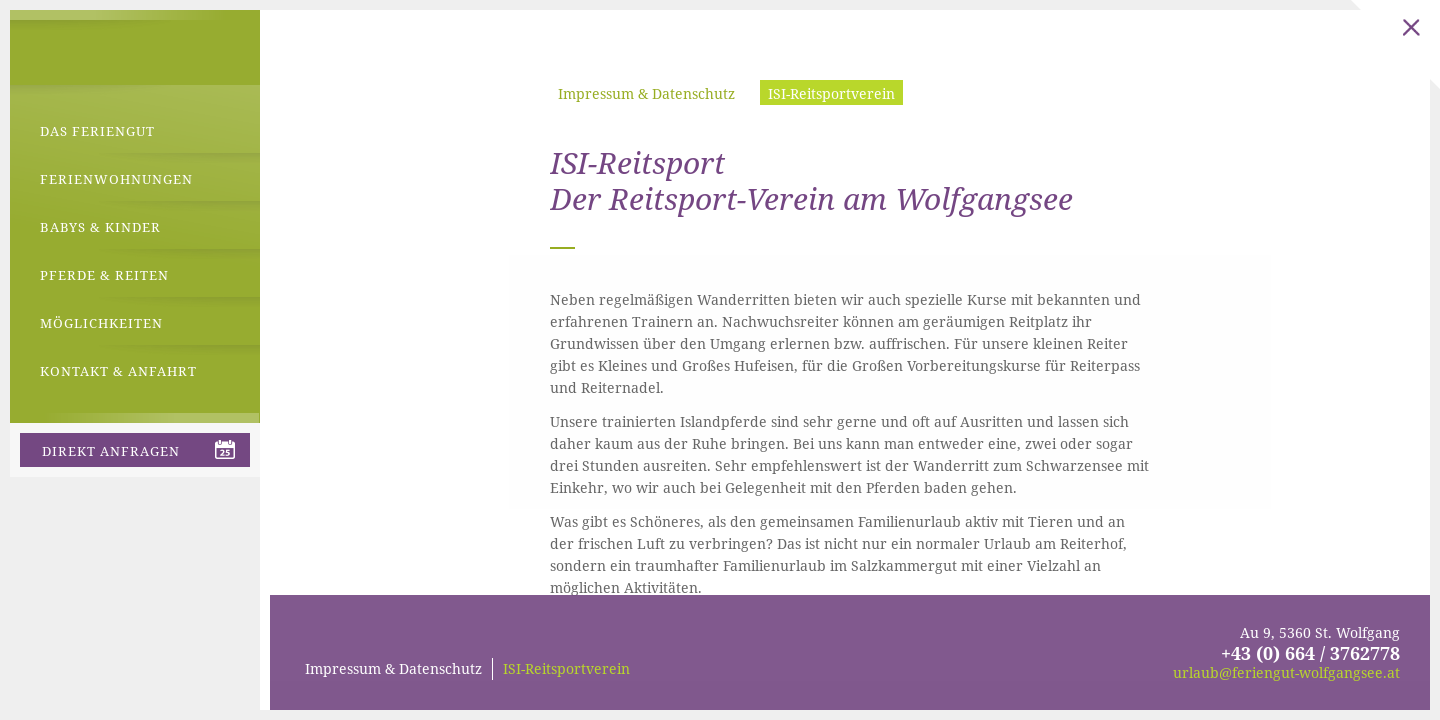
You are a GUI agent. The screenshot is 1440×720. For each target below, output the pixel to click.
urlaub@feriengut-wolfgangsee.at (1286, 672)
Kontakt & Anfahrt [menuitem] (118, 371)
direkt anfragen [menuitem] (111, 451)
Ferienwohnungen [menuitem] (116, 179)
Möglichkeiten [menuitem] (101, 323)
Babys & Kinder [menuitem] (100, 227)
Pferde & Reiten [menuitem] (104, 275)
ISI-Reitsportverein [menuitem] (831, 93)
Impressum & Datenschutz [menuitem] (646, 93)
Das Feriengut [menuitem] (97, 131)
